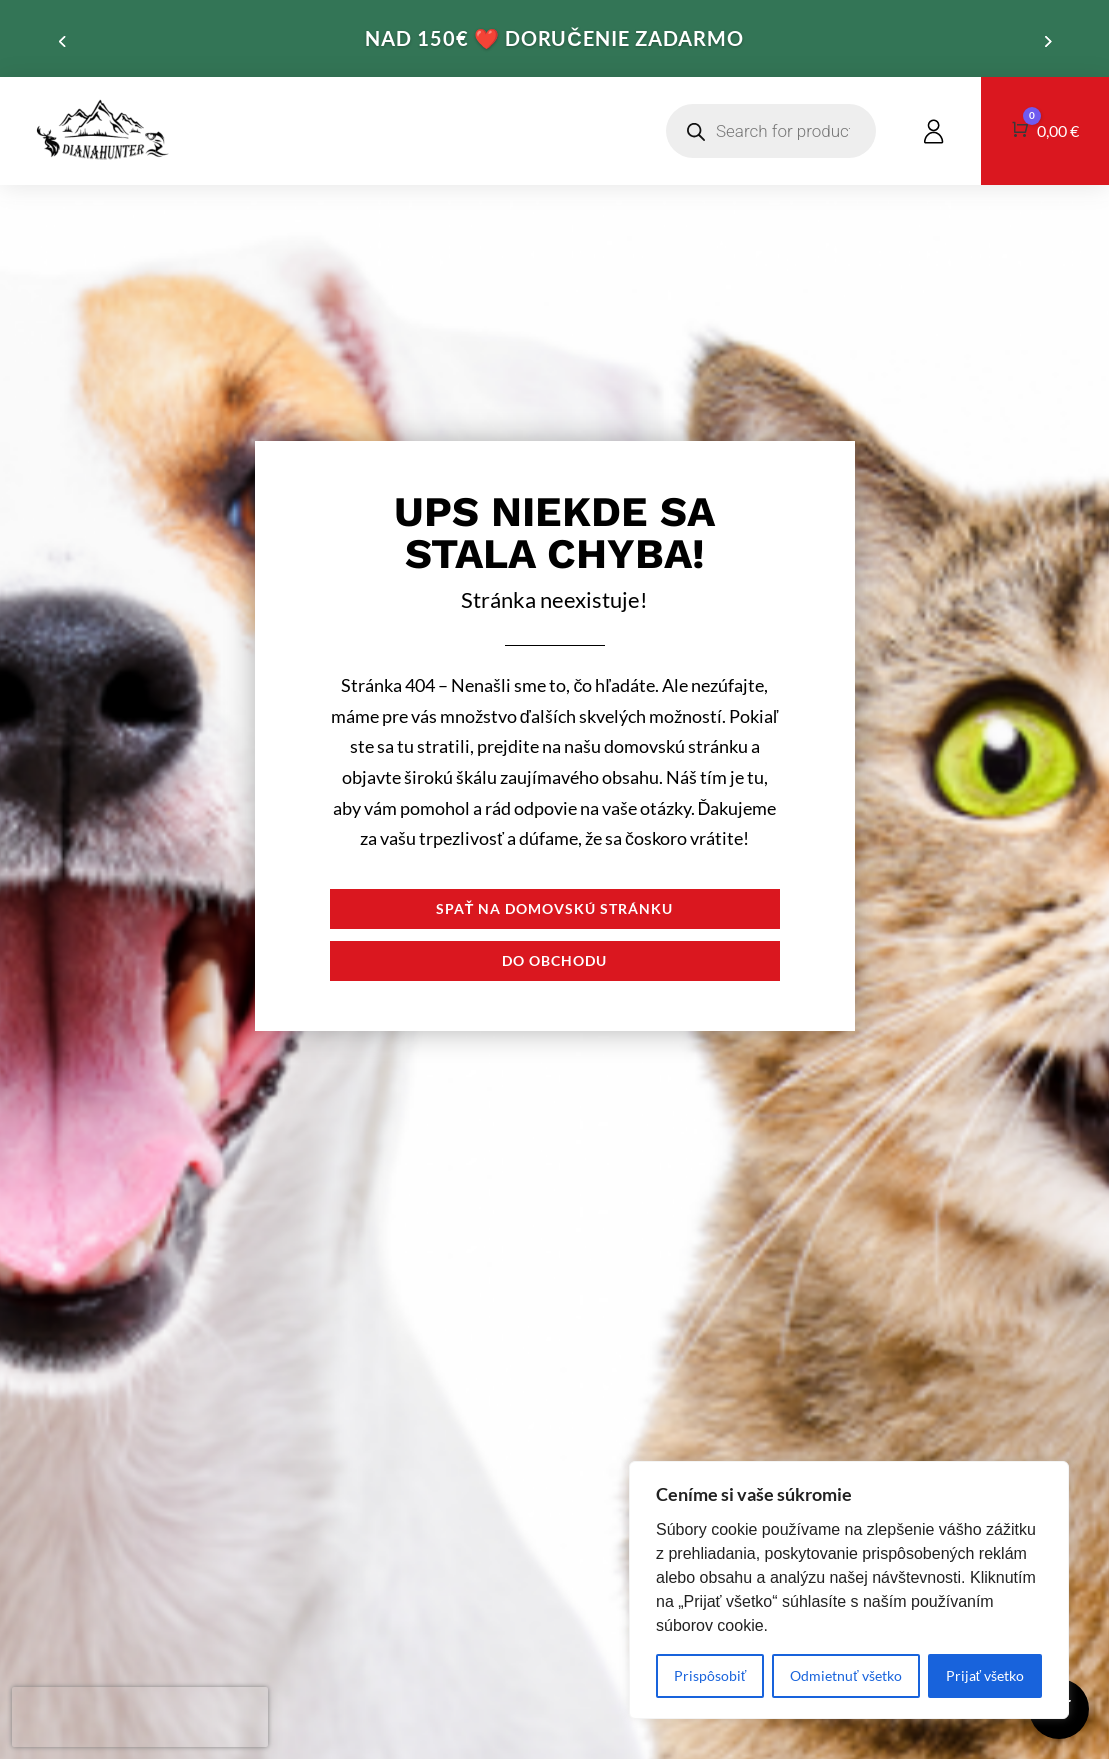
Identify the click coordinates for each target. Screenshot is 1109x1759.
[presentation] (140, 1717)
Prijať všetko (985, 1675)
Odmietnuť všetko (845, 1675)
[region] (849, 1590)
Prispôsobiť (710, 1675)
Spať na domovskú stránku (555, 908)
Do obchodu (554, 960)
